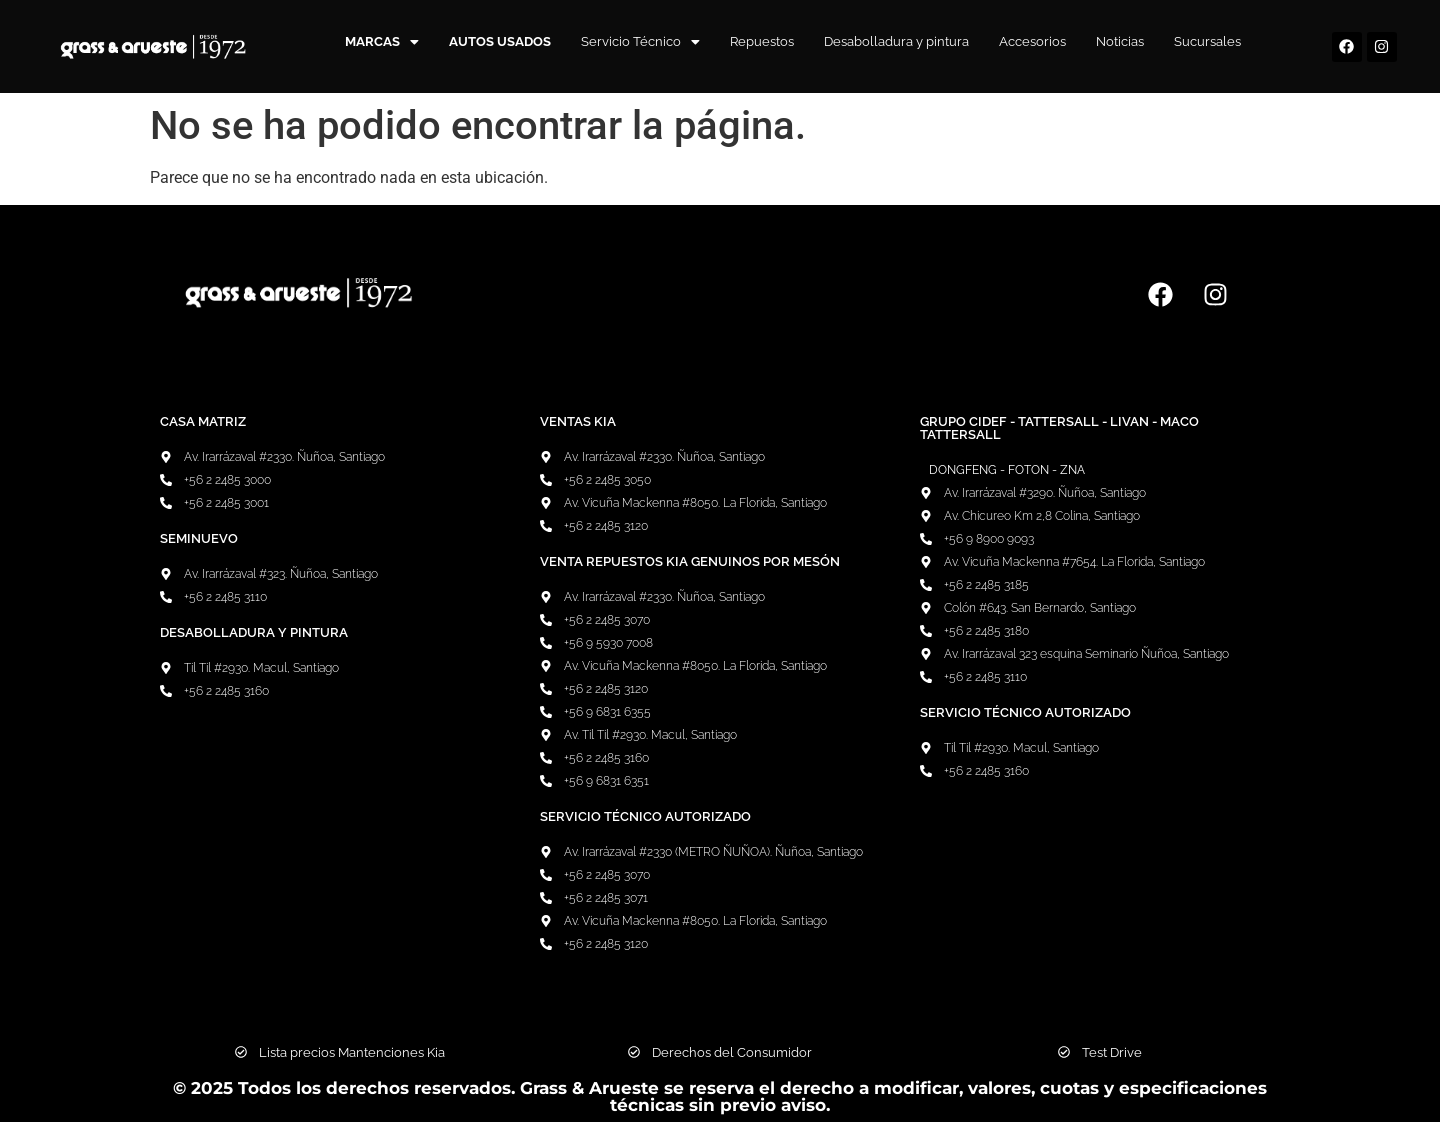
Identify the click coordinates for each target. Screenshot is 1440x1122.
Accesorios (1032, 41)
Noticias (1120, 41)
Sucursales (1207, 41)
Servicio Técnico (640, 41)
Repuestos (762, 41)
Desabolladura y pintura (896, 41)
